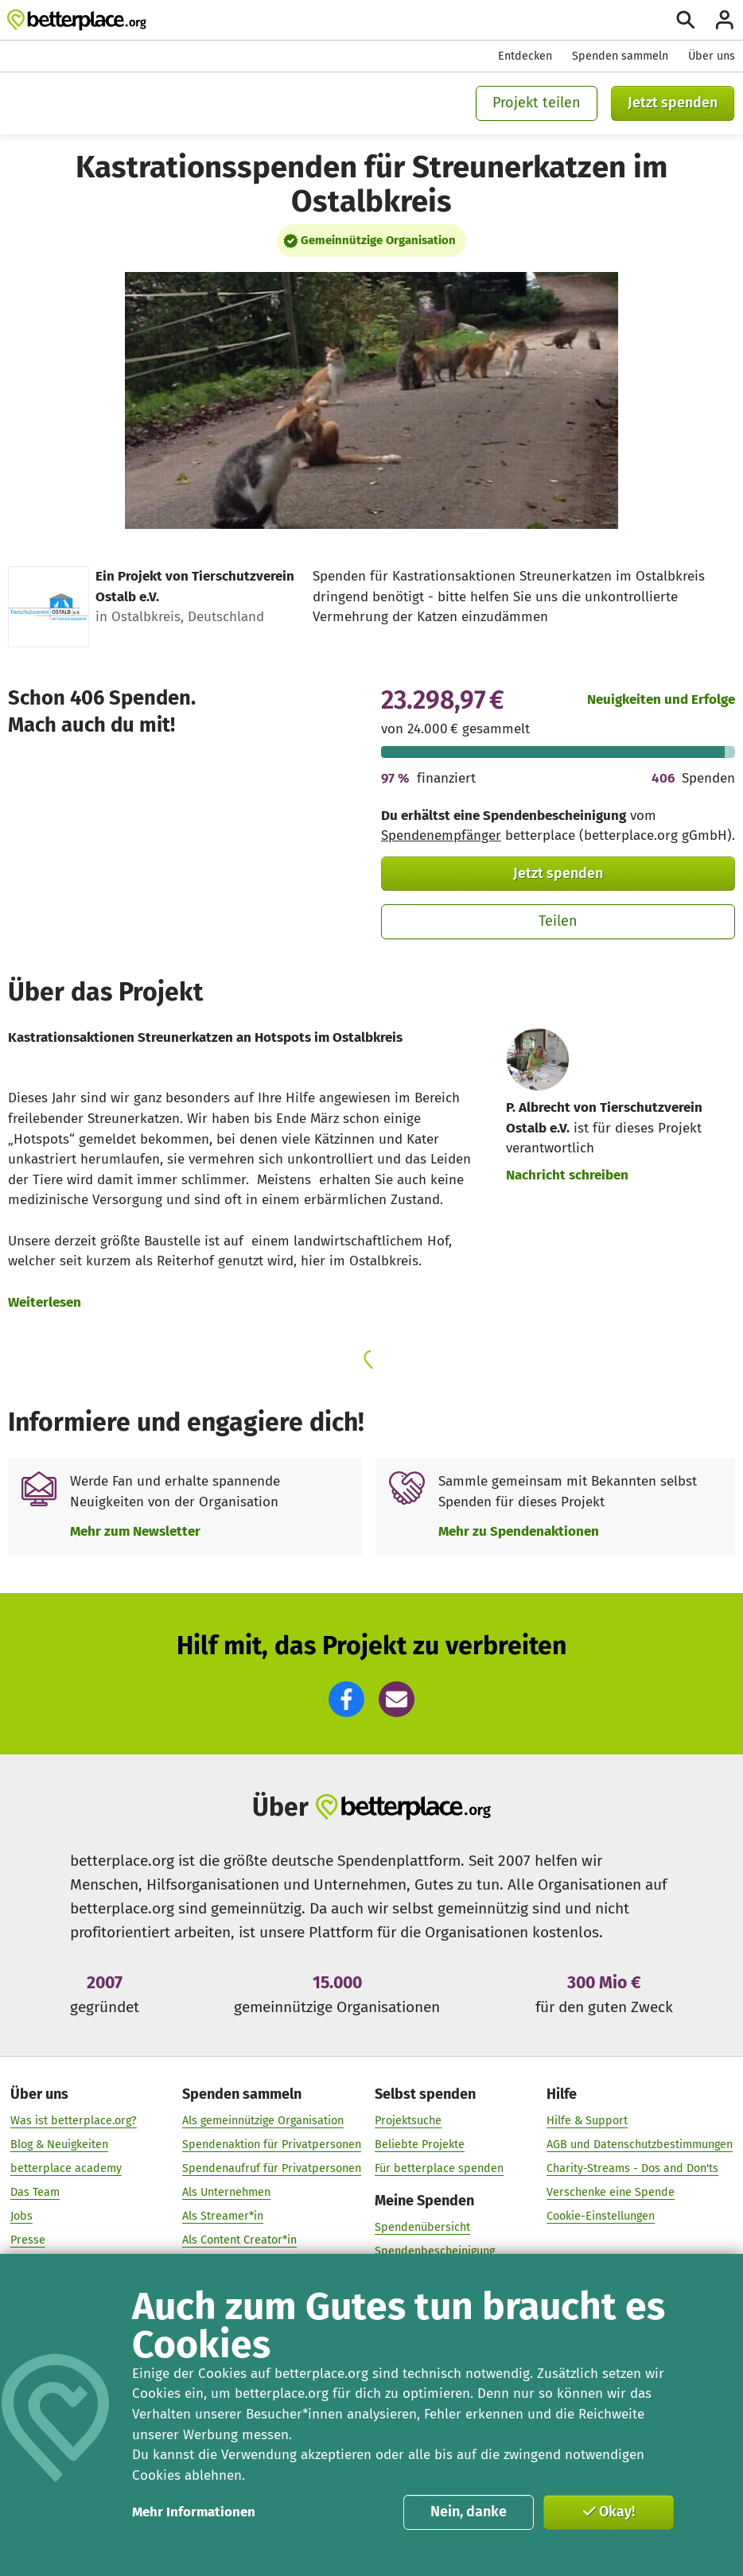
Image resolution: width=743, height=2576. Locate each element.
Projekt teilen (536, 102)
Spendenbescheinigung (435, 2252)
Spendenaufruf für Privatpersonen (271, 2168)
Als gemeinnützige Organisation (263, 2120)
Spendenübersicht (422, 2228)
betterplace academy (66, 2168)
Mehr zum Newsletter (135, 1531)
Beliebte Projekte (420, 2144)
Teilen (558, 921)
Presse (27, 2240)
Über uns (711, 56)
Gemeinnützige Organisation (378, 240)
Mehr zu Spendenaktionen (518, 1531)
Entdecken (525, 56)
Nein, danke (468, 2511)
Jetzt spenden (673, 102)
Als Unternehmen (226, 2192)
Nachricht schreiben (567, 1175)
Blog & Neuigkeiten (59, 2144)
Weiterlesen (44, 1302)
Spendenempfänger (441, 835)
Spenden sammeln (620, 56)
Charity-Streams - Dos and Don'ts (632, 2168)
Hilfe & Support (587, 2120)
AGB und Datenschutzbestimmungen (640, 2144)
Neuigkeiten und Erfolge (661, 699)
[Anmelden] (724, 20)
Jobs (21, 2216)
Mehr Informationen (193, 2512)
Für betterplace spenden (439, 2168)
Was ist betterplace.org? (73, 2120)
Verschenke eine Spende (611, 2192)
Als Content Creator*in (239, 2240)
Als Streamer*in (222, 2216)
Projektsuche (408, 2120)
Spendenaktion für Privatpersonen (271, 2144)
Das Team (35, 2192)
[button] (346, 1699)
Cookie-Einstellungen (601, 2216)
